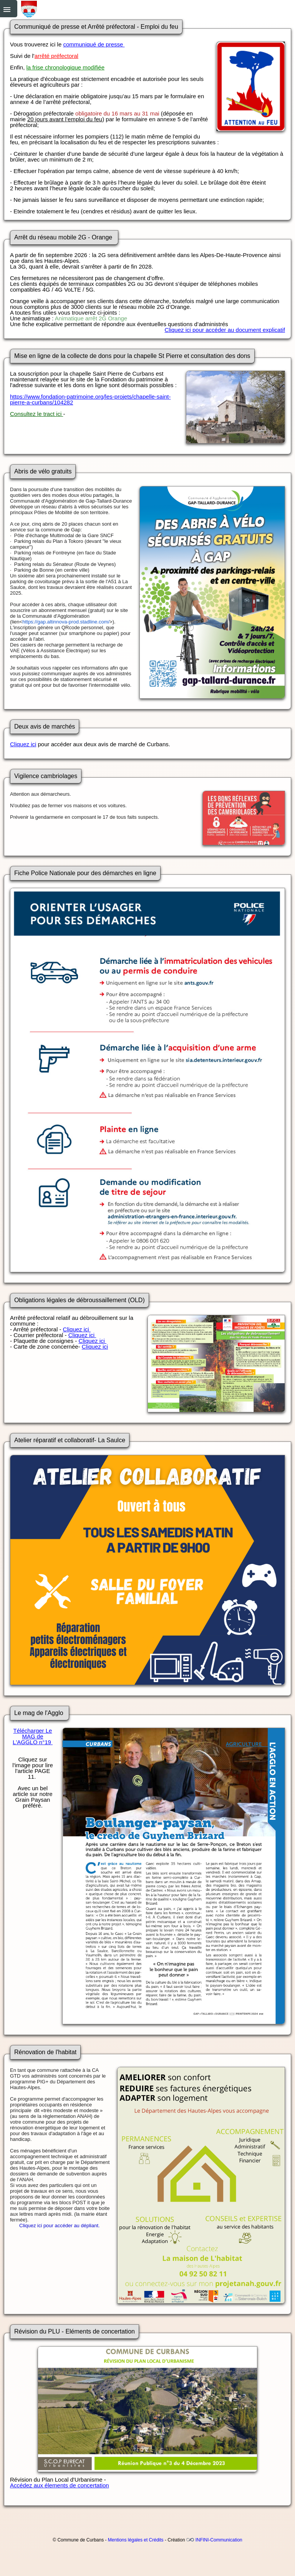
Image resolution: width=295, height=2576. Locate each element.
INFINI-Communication (219, 2540)
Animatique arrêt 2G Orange (91, 318)
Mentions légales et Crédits (136, 2540)
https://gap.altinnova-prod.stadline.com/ (65, 622)
